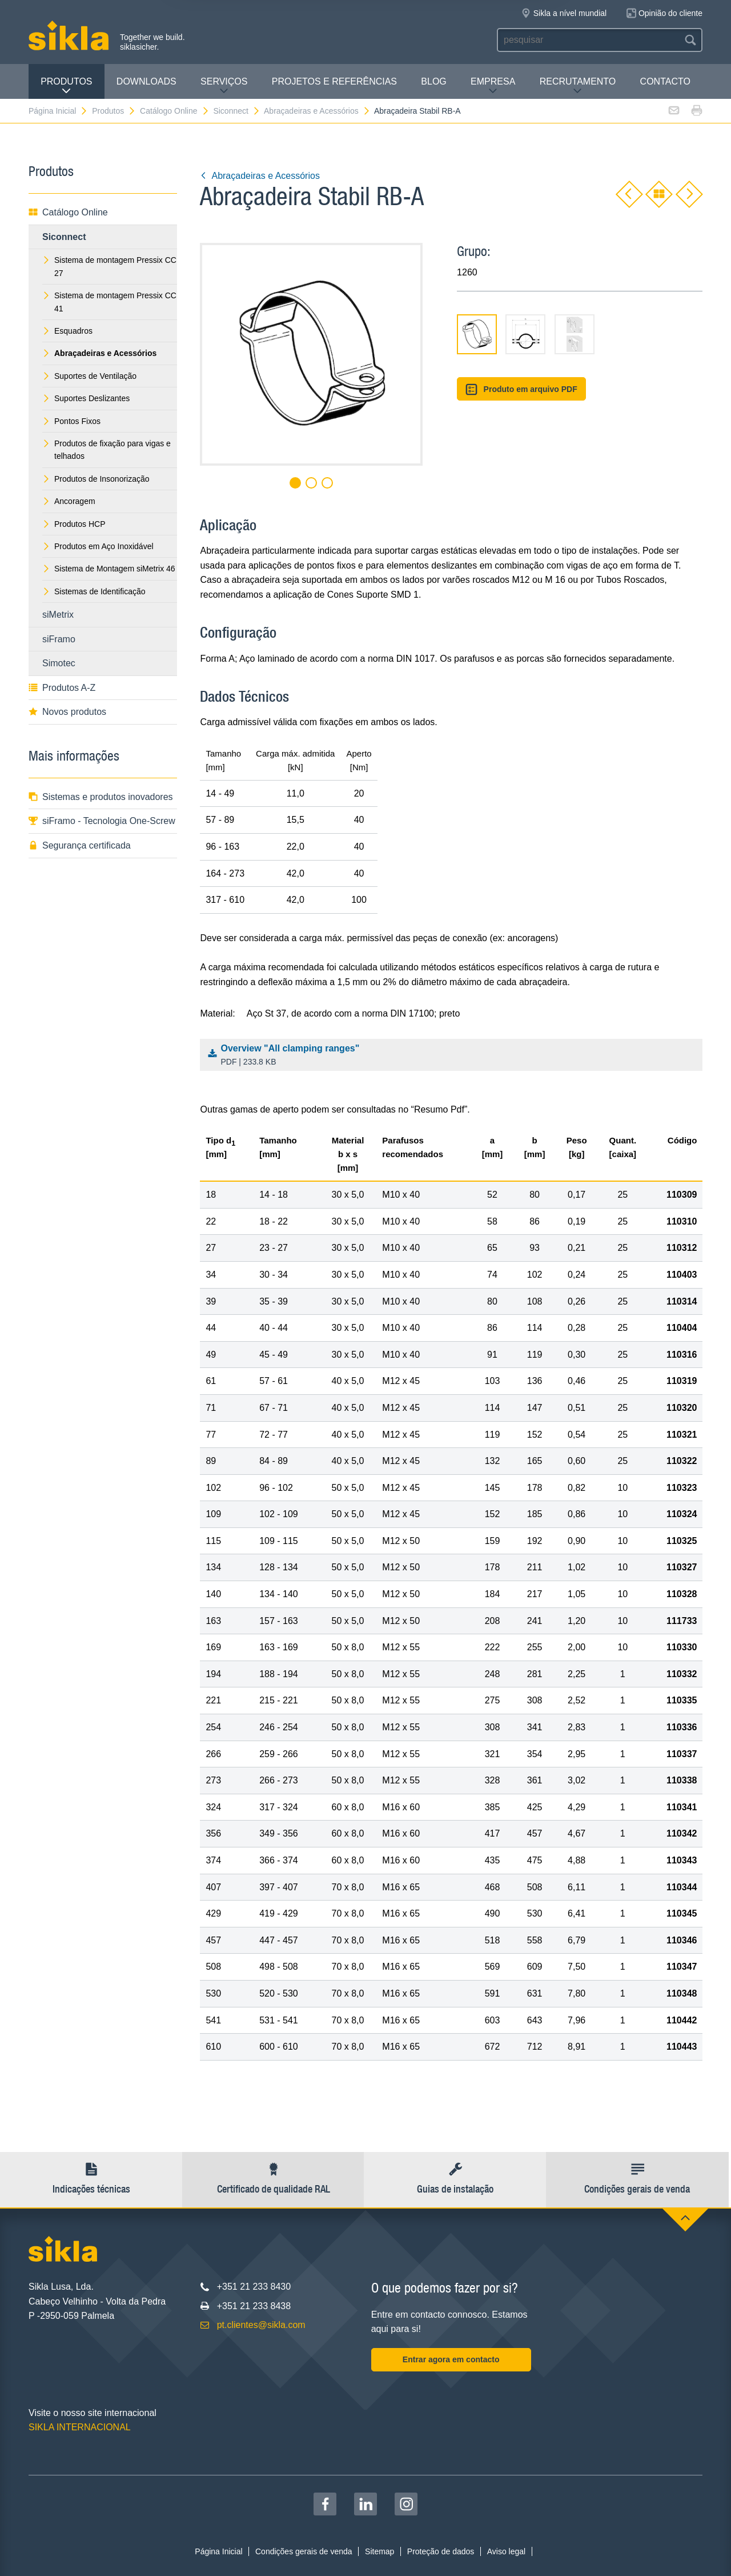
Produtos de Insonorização (96, 478)
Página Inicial (58, 110)
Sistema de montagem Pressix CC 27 (109, 266)
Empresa (493, 86)
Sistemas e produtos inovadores (101, 797)
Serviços (223, 86)
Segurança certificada (80, 845)
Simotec (58, 663)
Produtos (66, 86)
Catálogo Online (174, 110)
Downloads (146, 81)
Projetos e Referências (334, 81)
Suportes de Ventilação (89, 376)
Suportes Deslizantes (86, 398)
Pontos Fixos (71, 421)
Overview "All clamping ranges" (454, 1056)
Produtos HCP (73, 524)
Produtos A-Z (62, 688)
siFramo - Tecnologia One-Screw (102, 821)
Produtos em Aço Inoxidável (98, 546)
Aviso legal (506, 2551)
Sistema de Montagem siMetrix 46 (108, 568)
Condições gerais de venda (303, 2551)
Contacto (665, 81)
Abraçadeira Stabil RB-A (417, 110)
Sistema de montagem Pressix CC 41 (109, 302)
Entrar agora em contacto (451, 2359)
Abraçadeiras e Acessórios (317, 110)
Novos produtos (67, 712)
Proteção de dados (441, 2551)
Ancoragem (68, 501)
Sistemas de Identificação (94, 591)
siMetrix (58, 614)
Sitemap (379, 2551)
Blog (433, 81)
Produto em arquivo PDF (521, 389)
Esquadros (67, 330)
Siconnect (236, 110)
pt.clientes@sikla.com (261, 2325)
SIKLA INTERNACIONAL (80, 2427)
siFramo (58, 639)
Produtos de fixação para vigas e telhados (106, 450)
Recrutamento (578, 86)
